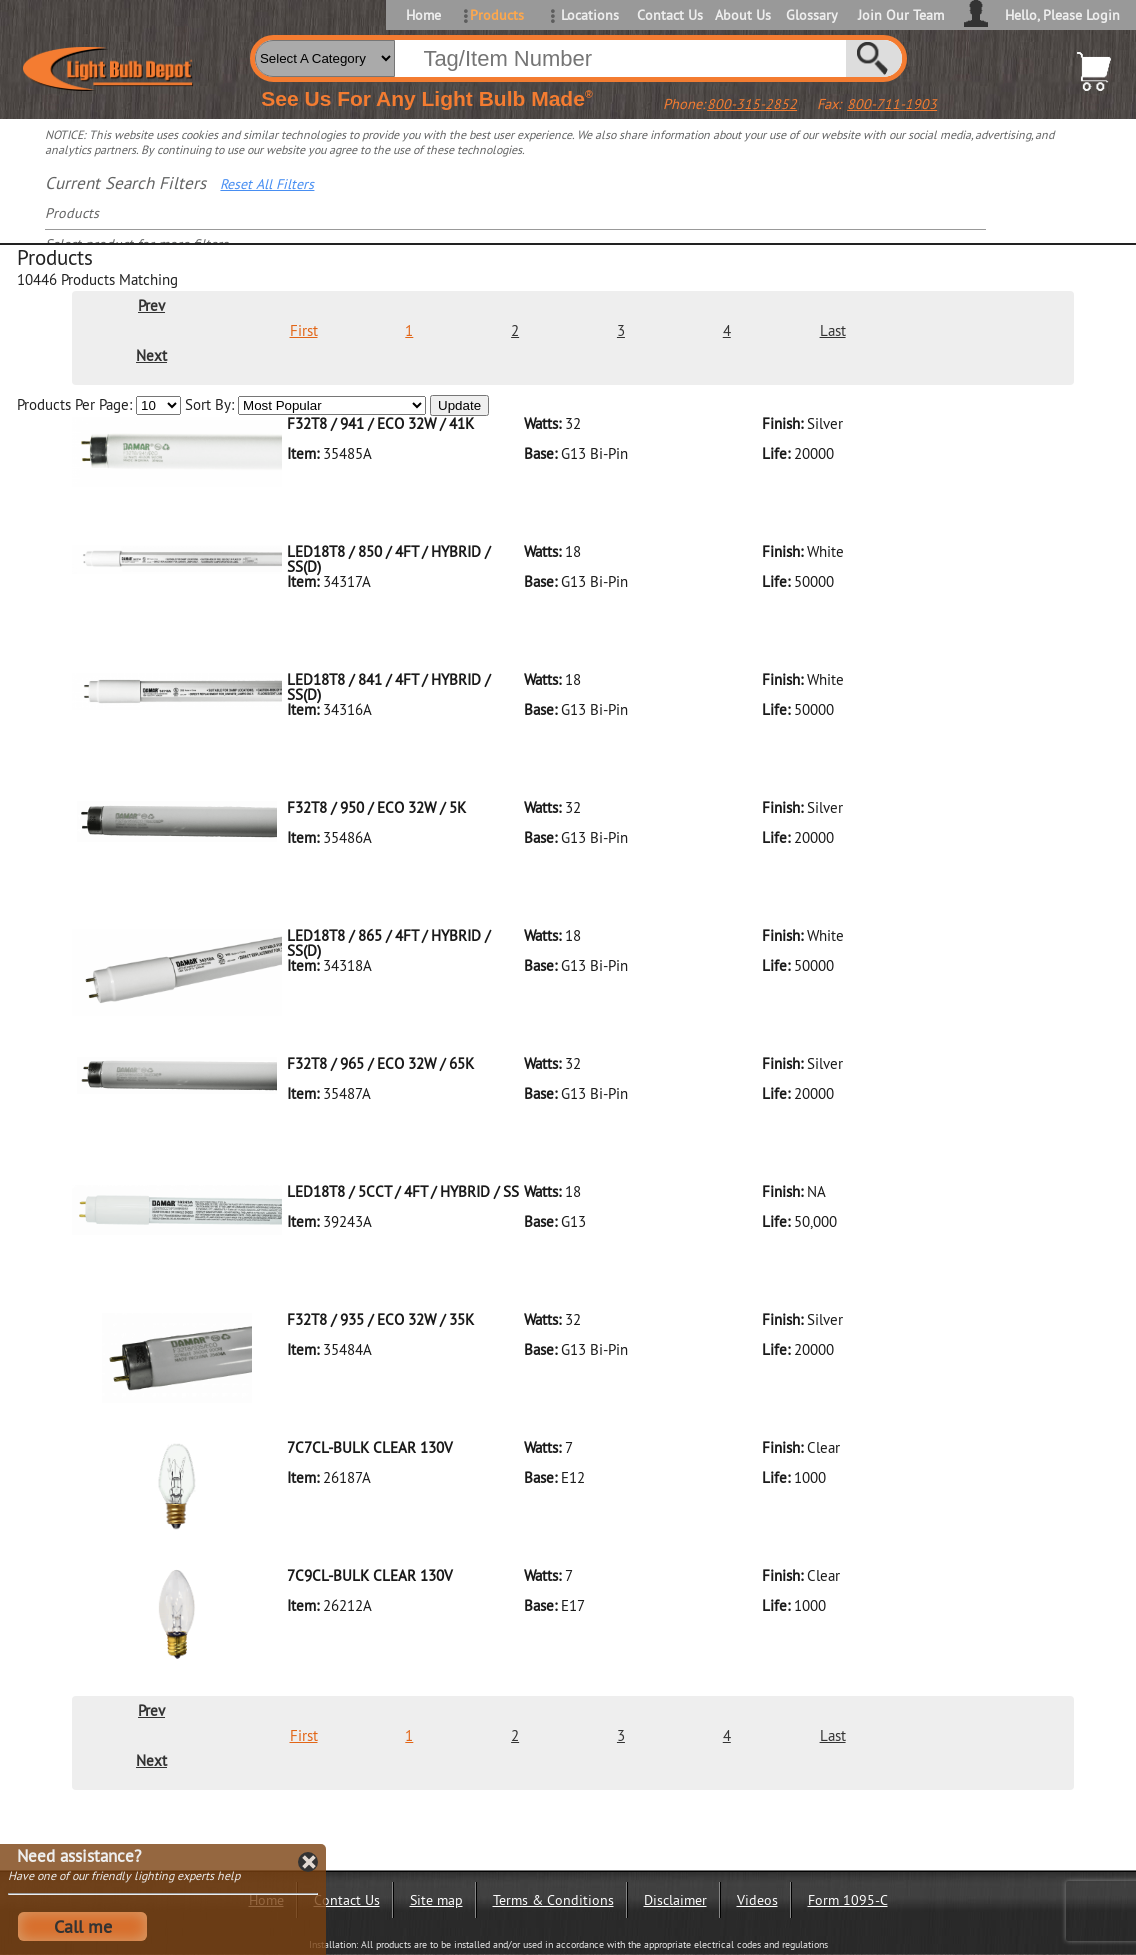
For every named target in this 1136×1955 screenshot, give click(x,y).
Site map (436, 1900)
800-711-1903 (892, 104)
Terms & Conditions (553, 1900)
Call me (83, 1926)
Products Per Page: (101, 404)
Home (423, 15)
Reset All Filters (267, 184)
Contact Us (668, 15)
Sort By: (307, 404)
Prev (151, 305)
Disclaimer (675, 1900)
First (304, 330)
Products (497, 15)
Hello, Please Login (1062, 15)
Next (151, 355)
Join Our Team (901, 15)
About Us (743, 15)
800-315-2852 (752, 104)
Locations (590, 15)
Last (833, 330)
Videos (757, 1900)
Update (459, 405)
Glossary (812, 15)
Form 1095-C (848, 1900)
